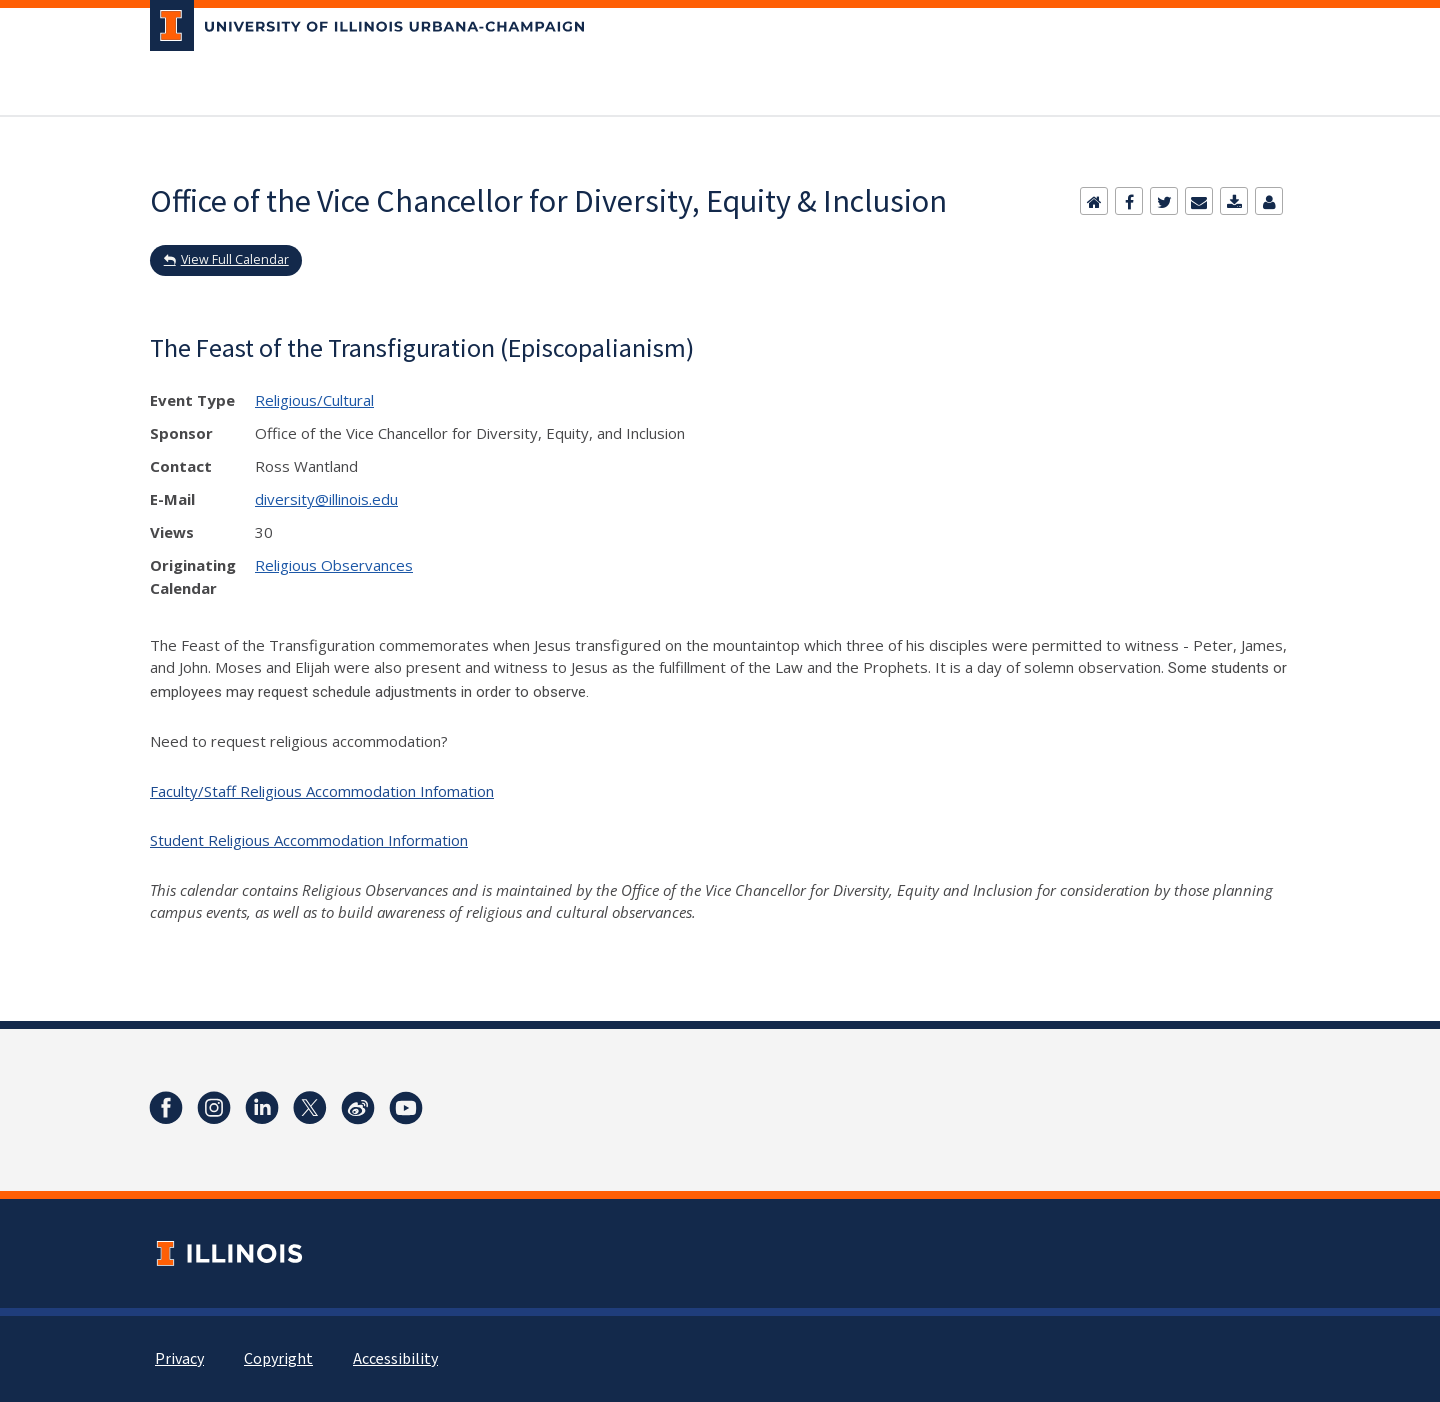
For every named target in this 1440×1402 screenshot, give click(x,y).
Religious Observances (334, 565)
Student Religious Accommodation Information (309, 840)
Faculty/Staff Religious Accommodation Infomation (322, 791)
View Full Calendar (235, 259)
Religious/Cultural (314, 400)
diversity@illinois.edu (326, 499)
